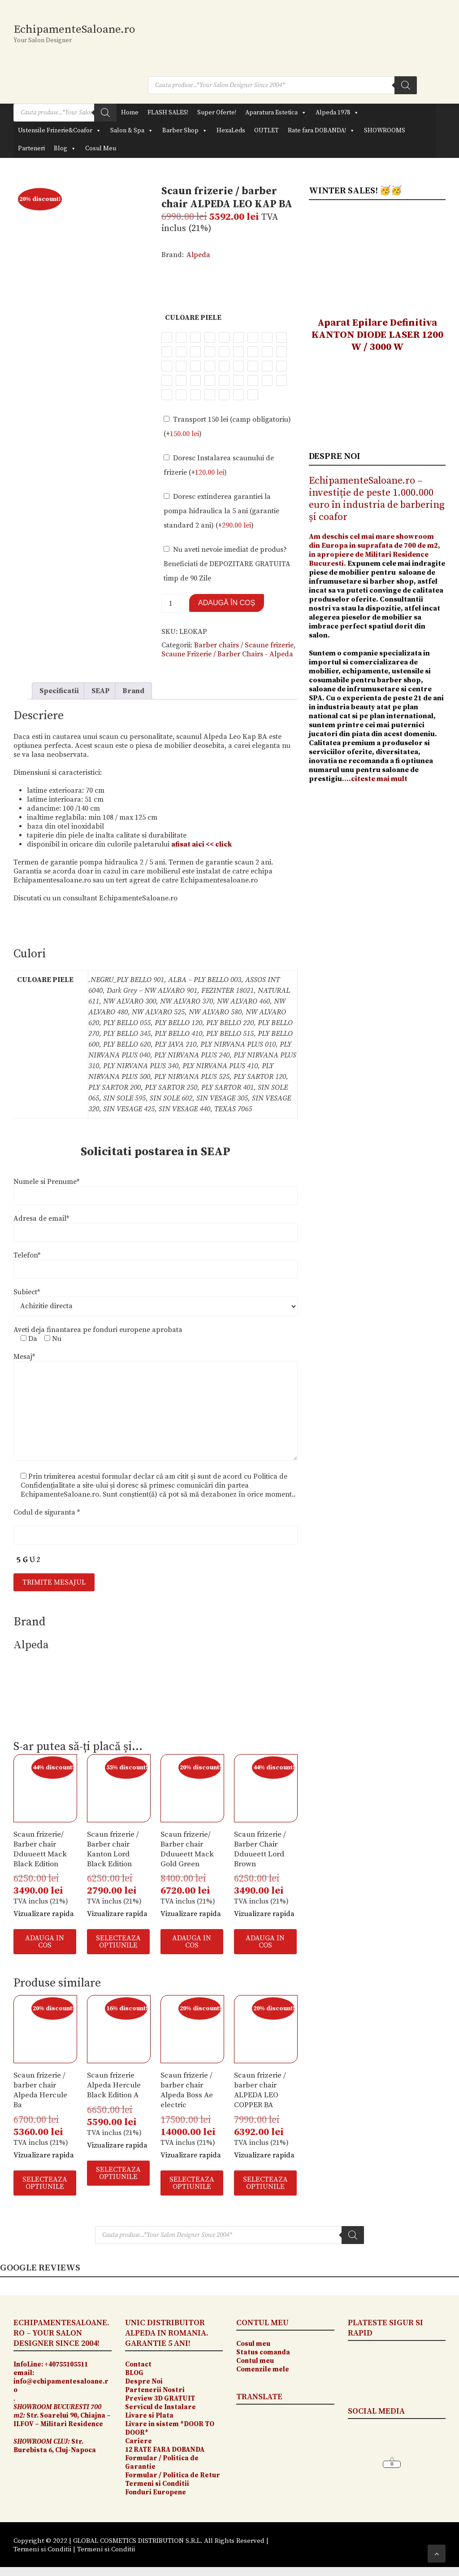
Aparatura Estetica (276, 113)
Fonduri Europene (155, 2492)
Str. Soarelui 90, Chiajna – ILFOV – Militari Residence (62, 2415)
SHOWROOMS (384, 131)
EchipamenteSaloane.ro (74, 29)
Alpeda (198, 254)
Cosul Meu (100, 148)
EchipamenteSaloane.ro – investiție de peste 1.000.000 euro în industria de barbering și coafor (377, 499)
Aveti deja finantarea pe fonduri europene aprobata (97, 1329)
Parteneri (31, 148)
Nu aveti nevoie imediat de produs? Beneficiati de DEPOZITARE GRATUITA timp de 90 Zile (227, 564)
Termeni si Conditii (157, 2484)
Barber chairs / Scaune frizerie (244, 645)
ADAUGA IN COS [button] (44, 1942)
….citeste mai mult (374, 778)
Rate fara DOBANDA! (321, 131)
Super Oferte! (216, 113)
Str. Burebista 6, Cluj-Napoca (54, 2445)
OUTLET (266, 131)
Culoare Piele (193, 317)
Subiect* (26, 1292)
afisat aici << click (201, 844)
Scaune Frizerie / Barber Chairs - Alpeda (227, 654)
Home (130, 113)
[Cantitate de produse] (174, 603)
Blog (65, 148)
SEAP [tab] (100, 690)
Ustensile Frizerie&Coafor (59, 131)
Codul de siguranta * (46, 1512)
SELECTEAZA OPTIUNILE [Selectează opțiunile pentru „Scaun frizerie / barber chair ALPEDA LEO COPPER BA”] (265, 2183)
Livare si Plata (150, 2415)
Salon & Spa (131, 131)
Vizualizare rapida (43, 1913)
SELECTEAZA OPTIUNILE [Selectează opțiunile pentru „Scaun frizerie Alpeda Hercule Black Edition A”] (118, 2173)
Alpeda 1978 (337, 113)
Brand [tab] (133, 690)
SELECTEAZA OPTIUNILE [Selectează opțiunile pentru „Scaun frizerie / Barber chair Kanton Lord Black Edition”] (118, 1942)
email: (23, 2373)
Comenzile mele (262, 2369)
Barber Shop (185, 131)
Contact (138, 2364)
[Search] (405, 85)
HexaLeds (231, 131)
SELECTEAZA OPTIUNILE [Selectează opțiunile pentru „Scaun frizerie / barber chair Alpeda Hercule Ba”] (44, 2183)
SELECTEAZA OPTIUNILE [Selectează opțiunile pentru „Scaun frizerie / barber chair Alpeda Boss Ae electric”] (191, 2183)
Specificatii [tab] (59, 690)
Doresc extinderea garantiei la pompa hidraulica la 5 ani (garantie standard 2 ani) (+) (221, 511)
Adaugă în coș (226, 603)
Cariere (138, 2441)
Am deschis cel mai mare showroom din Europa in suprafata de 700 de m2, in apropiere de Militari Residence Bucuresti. (374, 550)
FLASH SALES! (167, 113)
